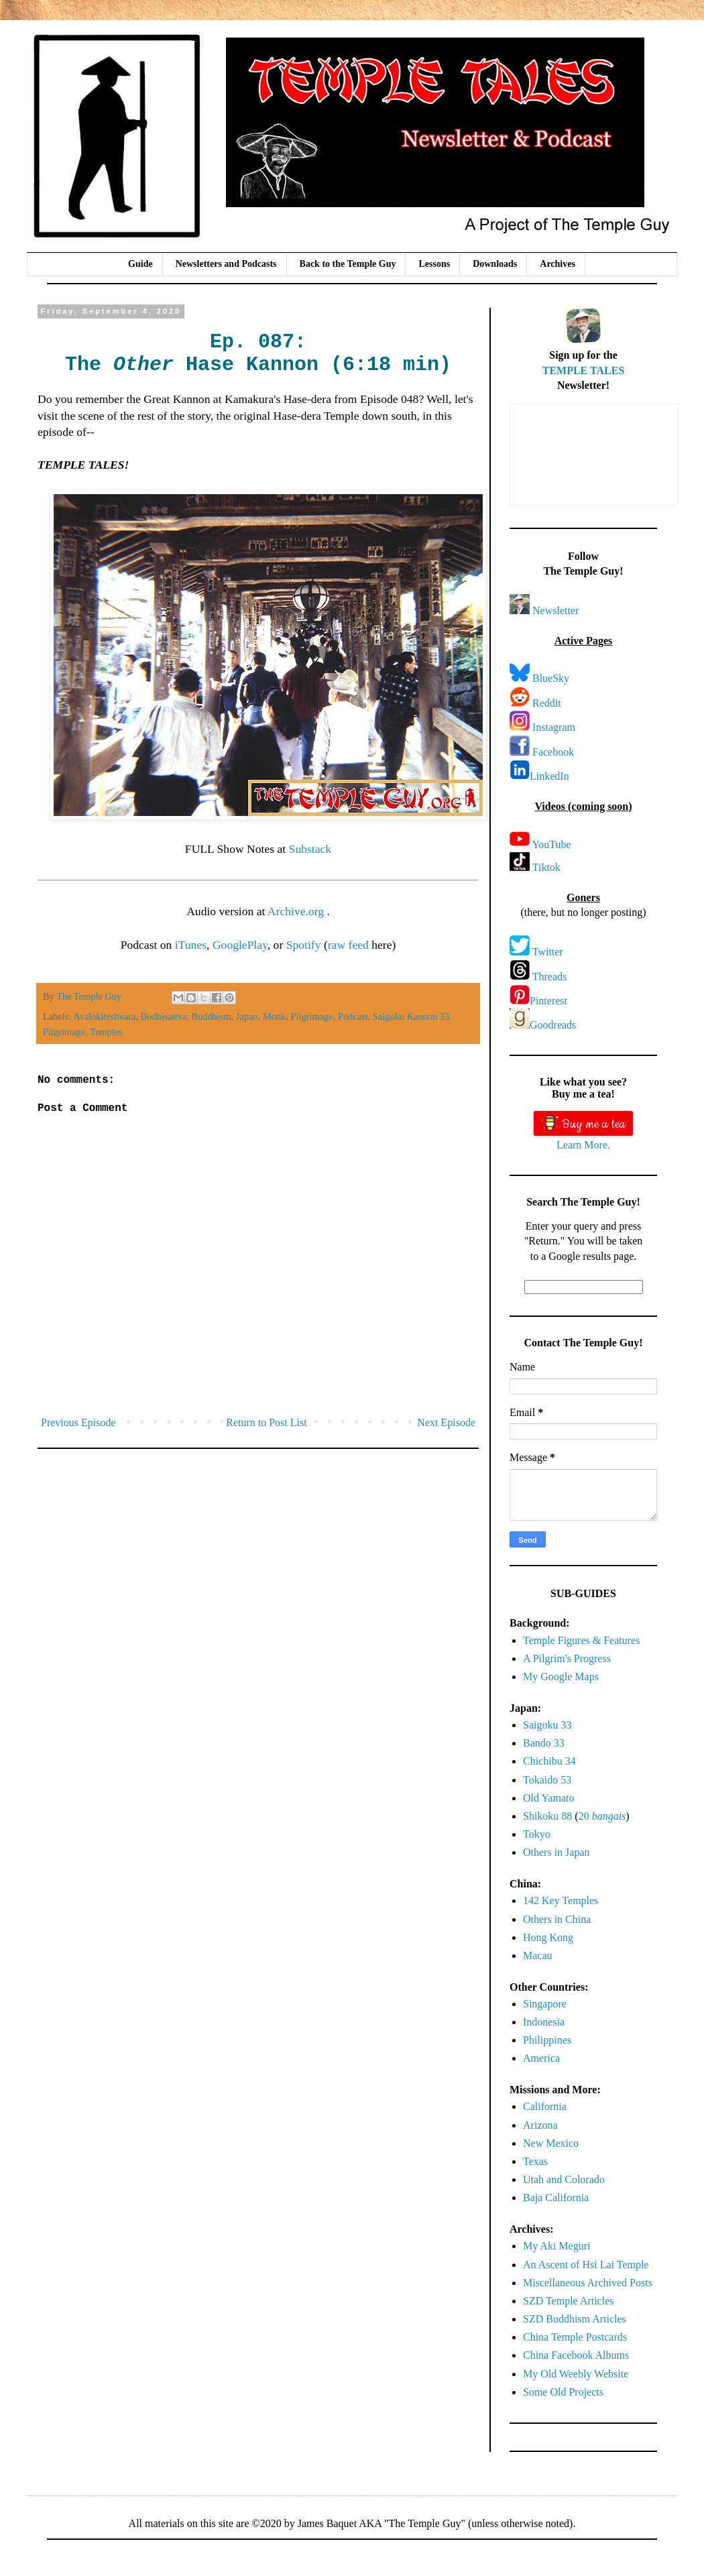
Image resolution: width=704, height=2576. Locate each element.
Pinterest (548, 1000)
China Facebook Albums (576, 2355)
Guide (140, 264)
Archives (557, 264)
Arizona (540, 2125)
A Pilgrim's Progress (567, 1658)
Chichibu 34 (549, 1761)
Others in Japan (556, 1852)
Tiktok (546, 867)
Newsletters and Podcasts (226, 264)
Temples (106, 1032)
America (541, 2058)
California (545, 2106)
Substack (310, 849)
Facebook (553, 752)
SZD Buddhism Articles (574, 2319)
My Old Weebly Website (575, 2374)
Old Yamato (548, 1798)
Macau (537, 1955)
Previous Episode (78, 1422)
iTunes (191, 944)
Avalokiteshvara (104, 1016)
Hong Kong (548, 1937)
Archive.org (297, 911)
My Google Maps (561, 1676)
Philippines (547, 2040)
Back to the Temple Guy (348, 264)
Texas (535, 2161)
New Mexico (551, 2143)
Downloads (495, 264)
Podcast (353, 1016)
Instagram (553, 727)
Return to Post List (266, 1422)
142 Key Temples (560, 1900)
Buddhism (211, 1016)
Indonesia (544, 2022)
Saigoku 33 (547, 1725)
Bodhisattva (164, 1016)
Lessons (434, 264)
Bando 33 (544, 1743)
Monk (274, 1016)
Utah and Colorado (564, 2179)
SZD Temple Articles (568, 2300)
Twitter (547, 951)
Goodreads (553, 1025)
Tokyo (536, 1834)
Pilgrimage (312, 1016)
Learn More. (583, 1145)
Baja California (556, 2197)
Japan (247, 1016)
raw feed (348, 944)
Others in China (557, 1919)
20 (602, 1816)
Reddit (546, 703)
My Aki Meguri (556, 2245)
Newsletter (555, 610)
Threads (549, 976)
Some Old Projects (563, 2392)
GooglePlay (240, 944)
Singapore (545, 2003)
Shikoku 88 (547, 1816)
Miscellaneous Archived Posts (587, 2282)
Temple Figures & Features (581, 1640)
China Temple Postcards (575, 2337)
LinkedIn (549, 776)
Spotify (303, 944)
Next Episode (446, 1422)
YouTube (551, 844)
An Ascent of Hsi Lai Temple (585, 2264)
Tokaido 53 (547, 1779)
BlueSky (550, 678)
